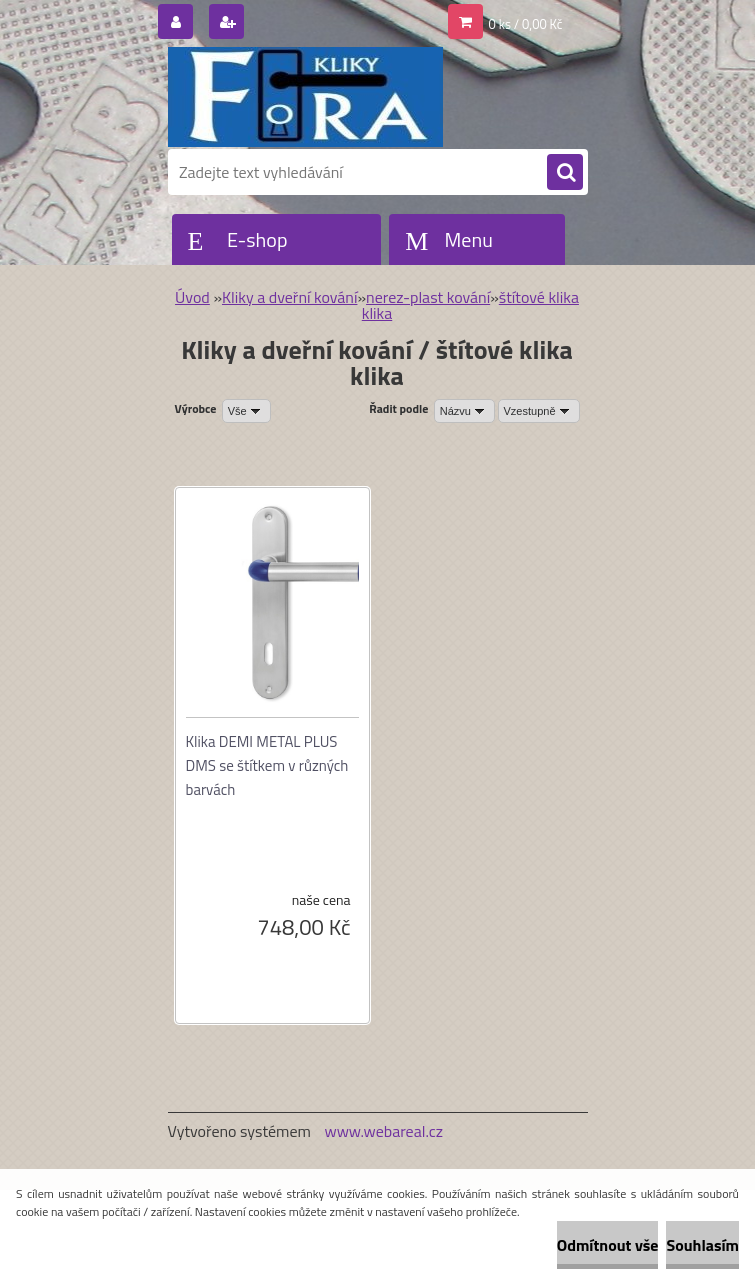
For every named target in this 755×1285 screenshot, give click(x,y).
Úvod (192, 297)
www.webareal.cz (383, 1131)
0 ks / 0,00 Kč (526, 24)
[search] (565, 173)
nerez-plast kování (428, 297)
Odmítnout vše (608, 1245)
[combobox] (464, 411)
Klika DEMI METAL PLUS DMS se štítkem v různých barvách (267, 765)
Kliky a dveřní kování (289, 297)
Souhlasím (702, 1245)
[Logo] (305, 97)
